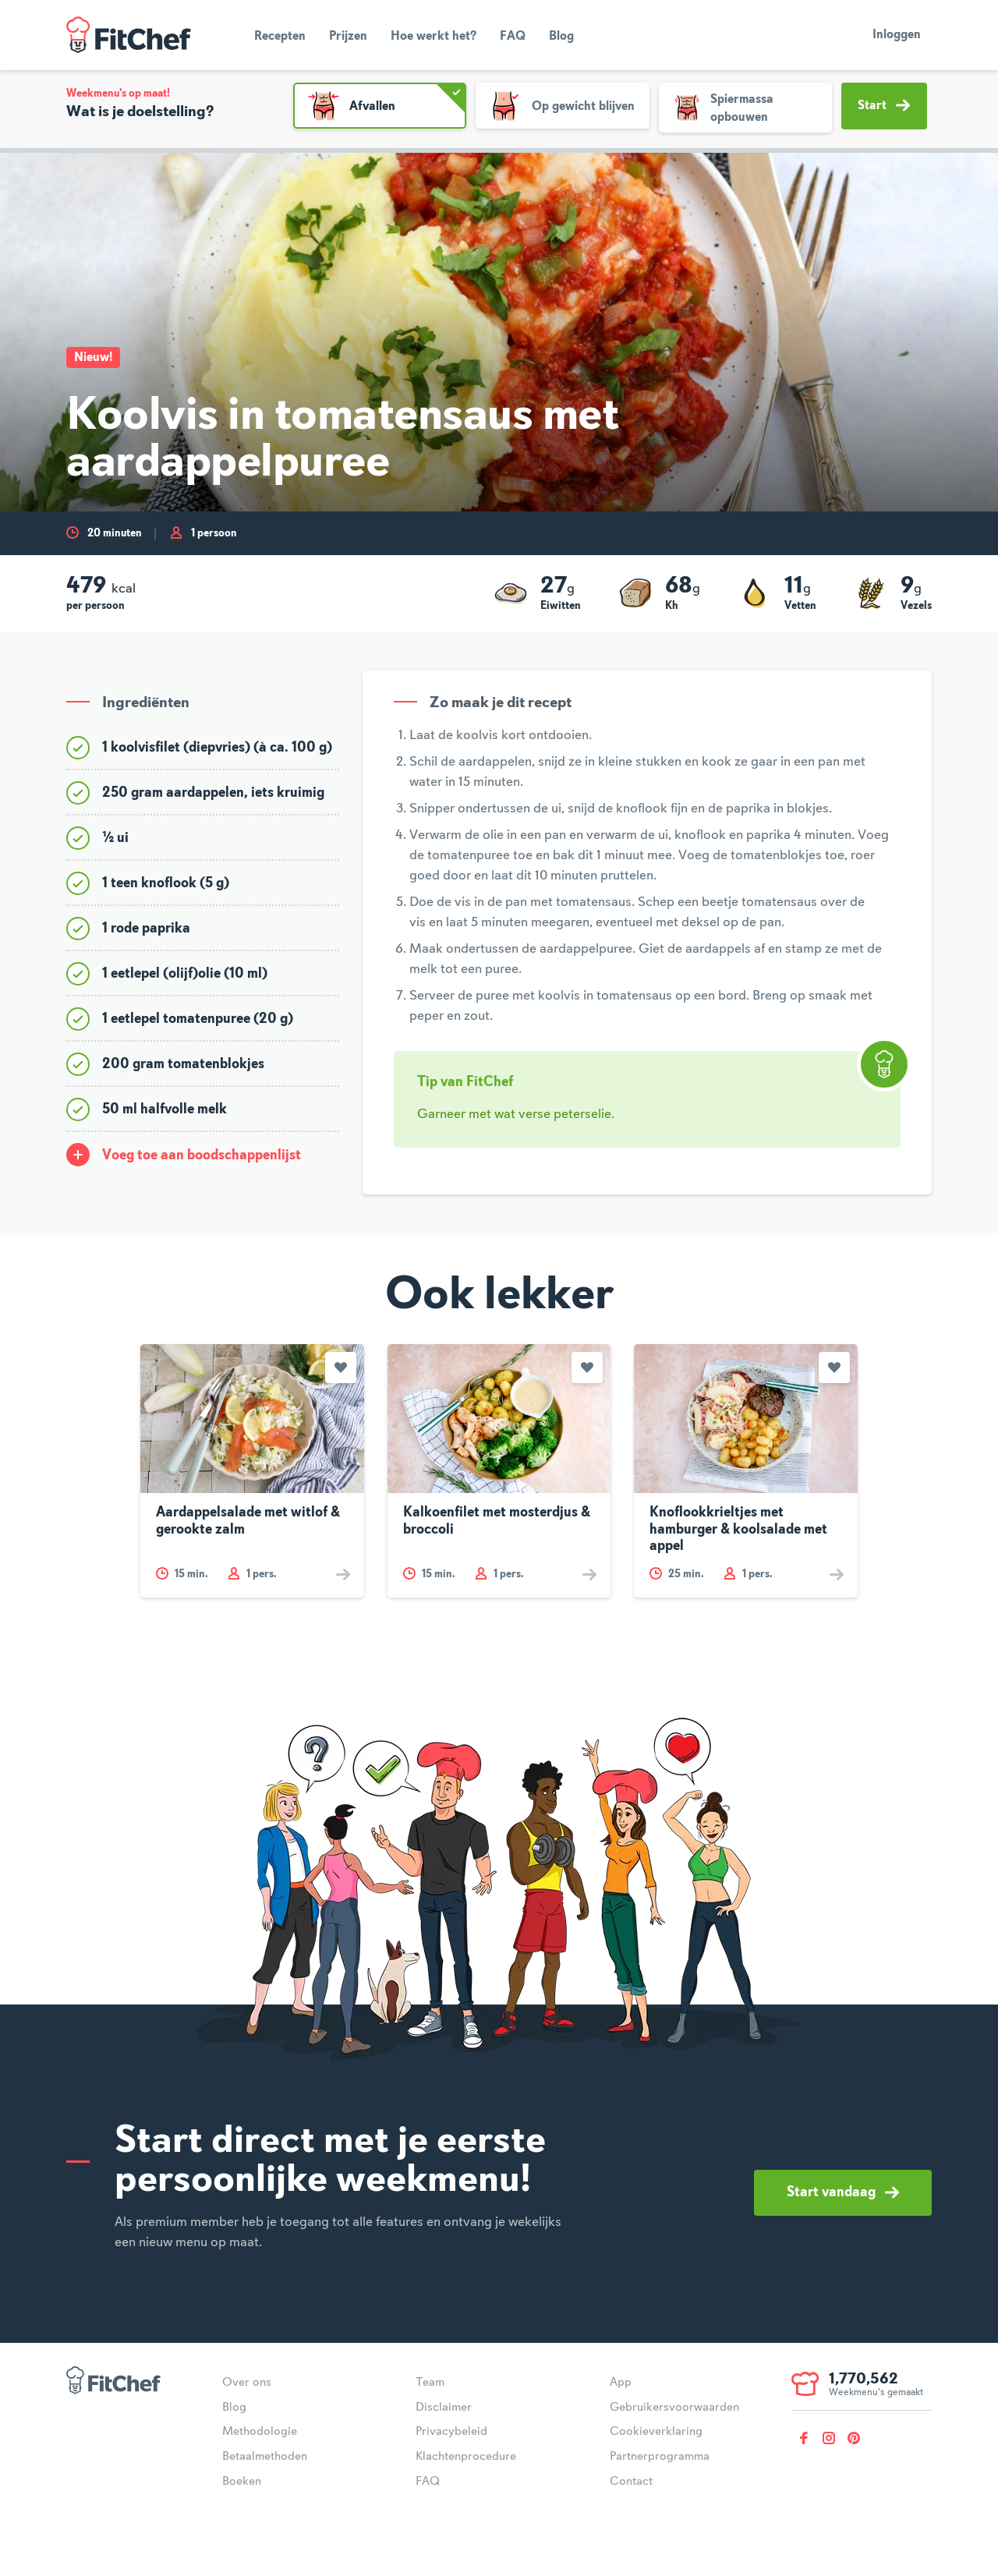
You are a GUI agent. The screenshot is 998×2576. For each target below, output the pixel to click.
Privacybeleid (451, 2432)
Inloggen (896, 35)
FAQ (513, 36)
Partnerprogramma (660, 2456)
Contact (631, 2481)
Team (430, 2382)
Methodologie (259, 2432)
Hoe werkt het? (433, 36)
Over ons (246, 2382)
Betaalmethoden (264, 2456)
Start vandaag (843, 2192)
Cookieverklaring (656, 2432)
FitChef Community (128, 35)
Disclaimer (444, 2407)
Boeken (241, 2481)
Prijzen (348, 36)
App (621, 2382)
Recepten (280, 36)
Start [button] (884, 105)
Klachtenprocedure (466, 2456)
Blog (561, 36)
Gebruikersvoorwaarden (674, 2407)
